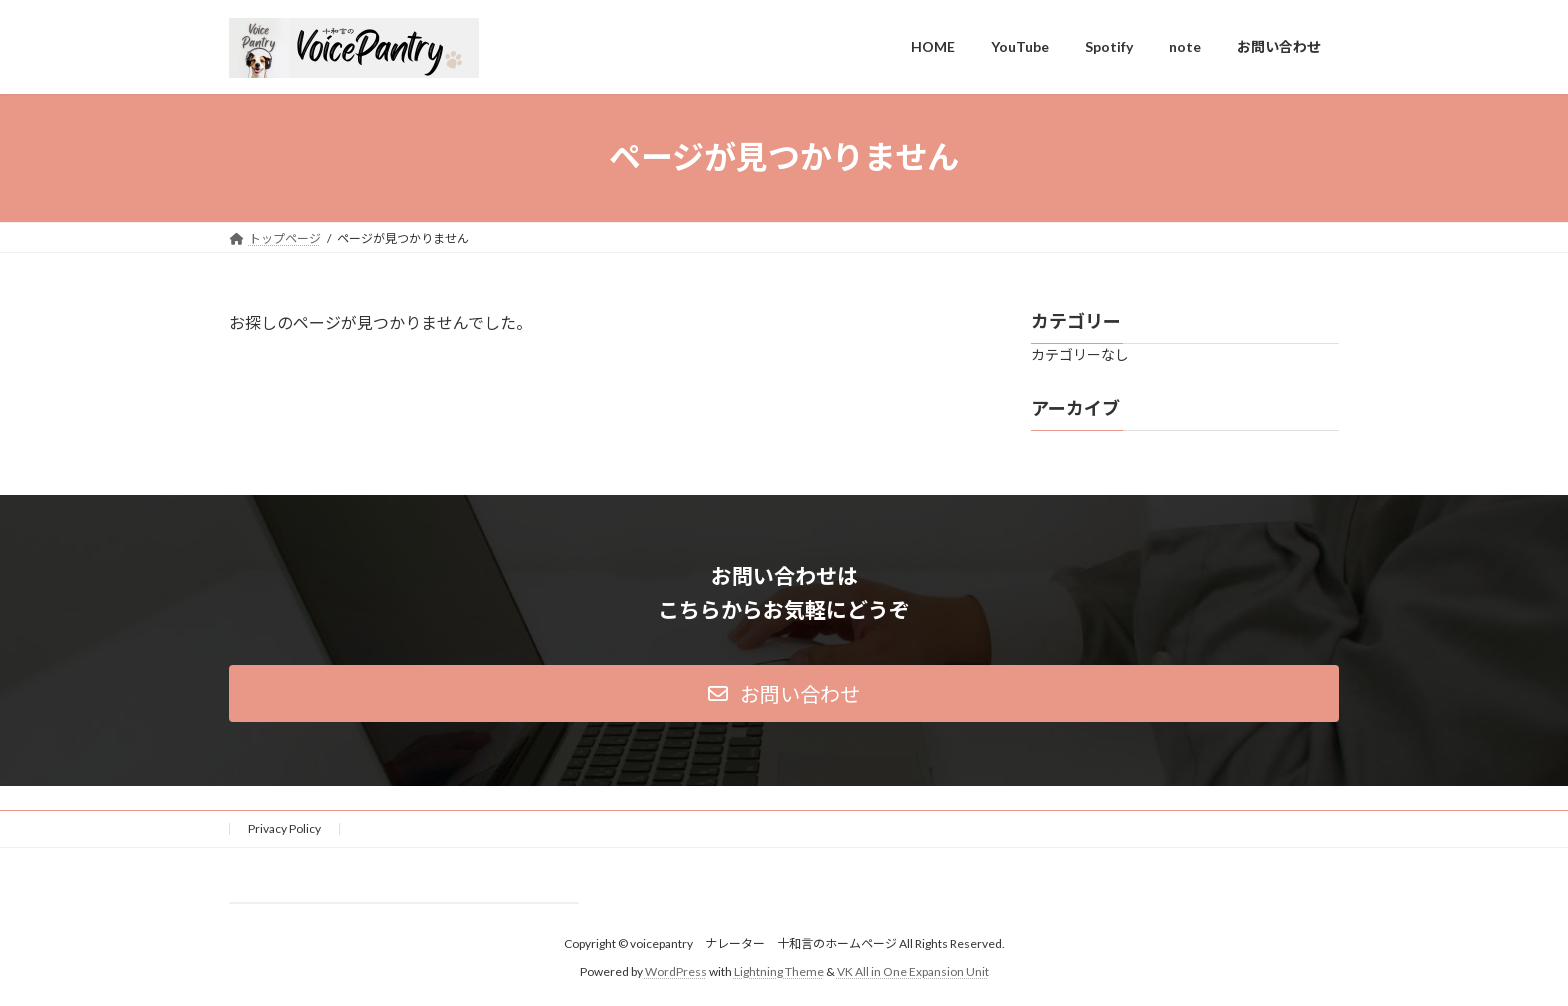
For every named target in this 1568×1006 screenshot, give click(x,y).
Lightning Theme (779, 971)
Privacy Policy (284, 828)
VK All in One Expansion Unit (913, 971)
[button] (784, 693)
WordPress (676, 971)
